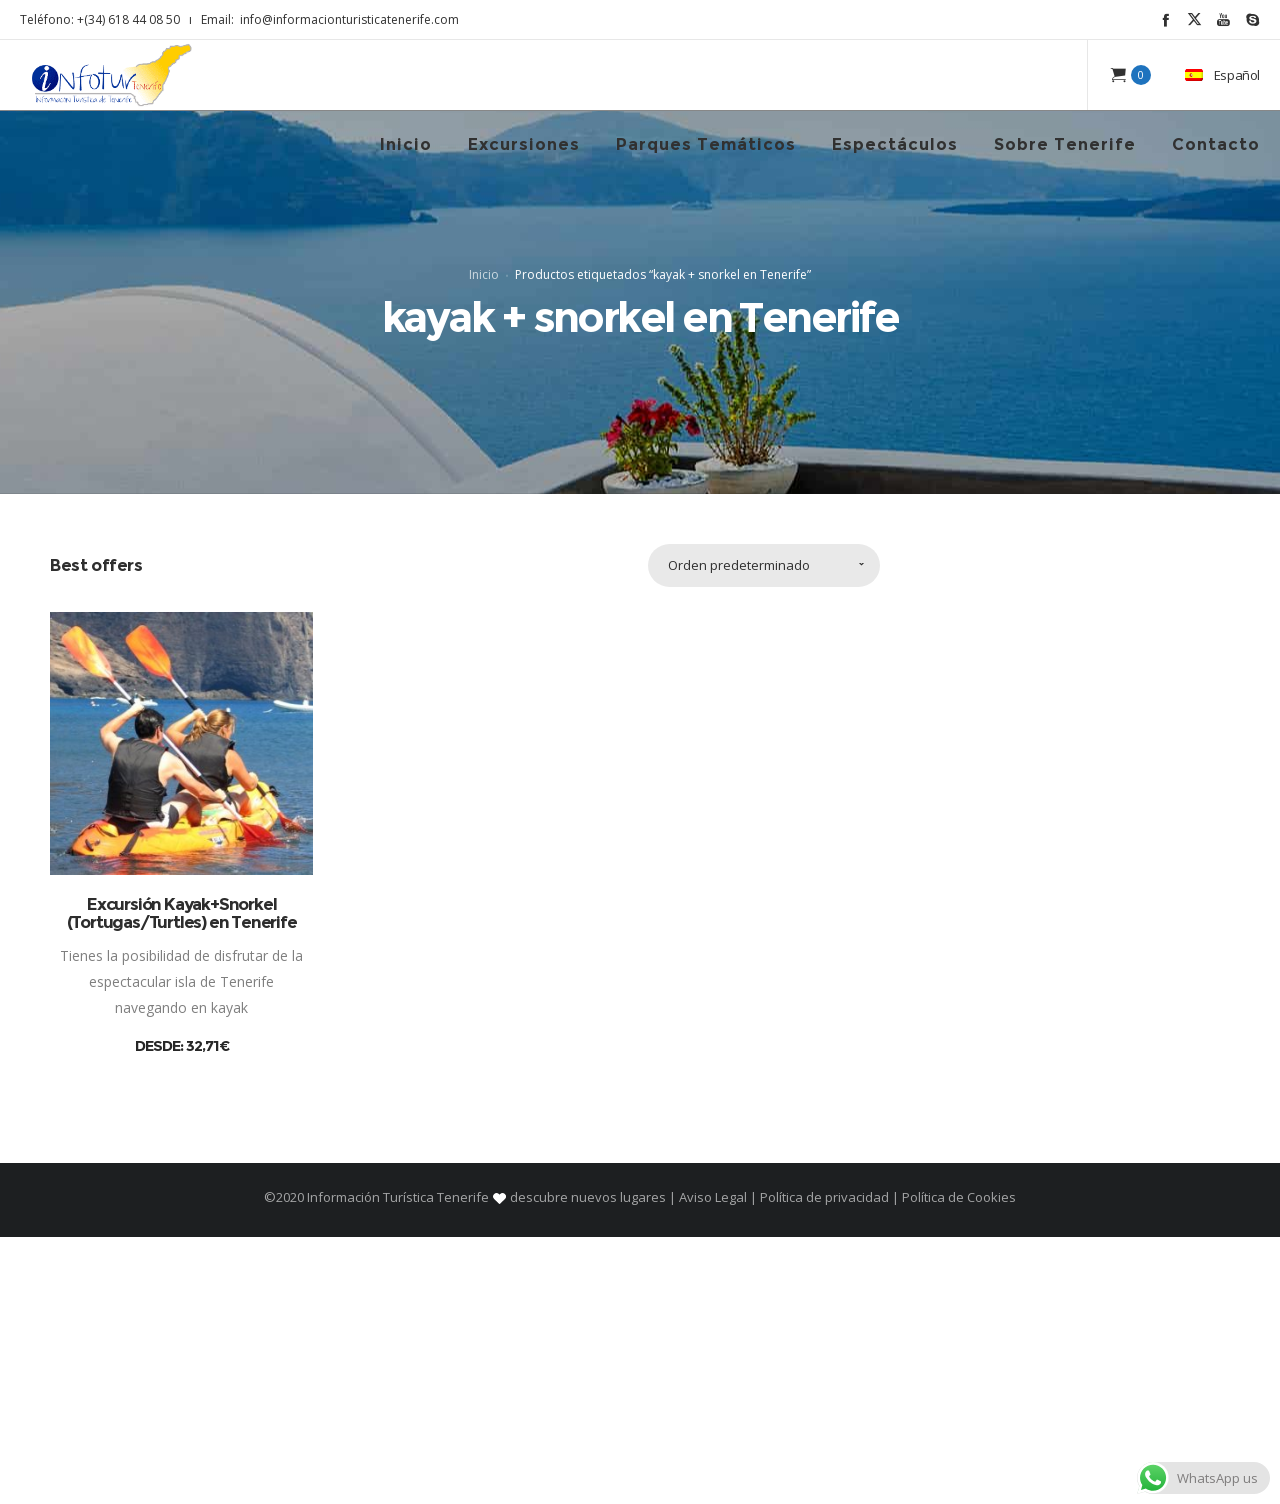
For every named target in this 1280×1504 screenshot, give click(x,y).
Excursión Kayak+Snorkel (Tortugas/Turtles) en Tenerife (182, 1180)
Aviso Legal (713, 1464)
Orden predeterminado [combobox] (739, 832)
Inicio (484, 407)
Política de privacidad (824, 1464)
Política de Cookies (957, 1464)
